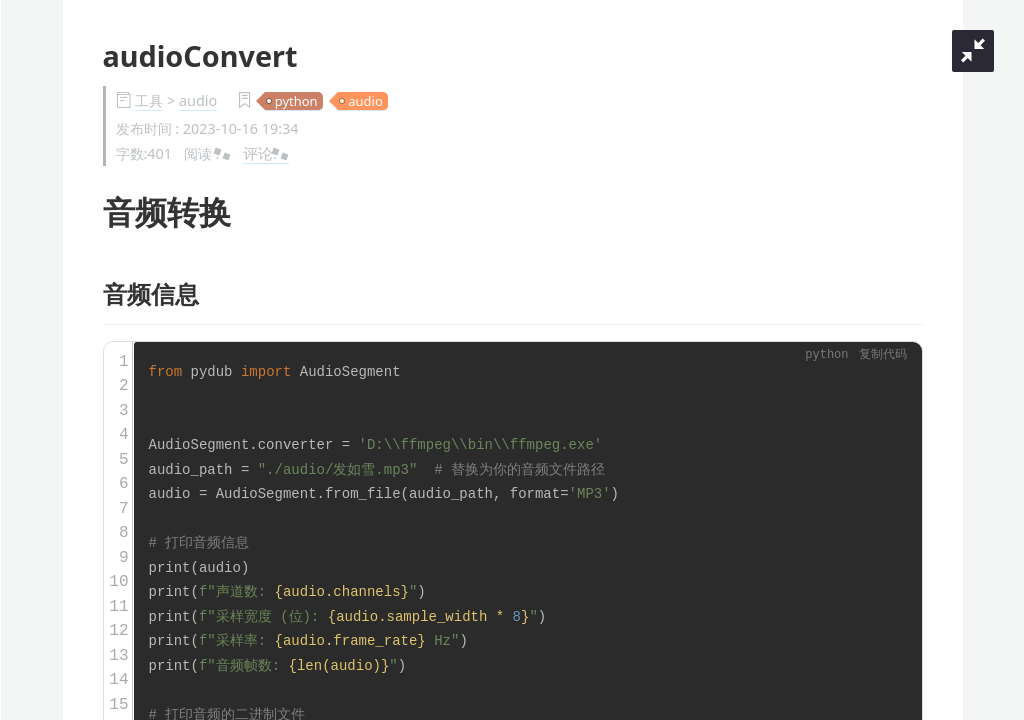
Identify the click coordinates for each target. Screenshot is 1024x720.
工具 (149, 100)
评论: (266, 153)
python (296, 101)
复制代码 (883, 355)
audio (198, 100)
